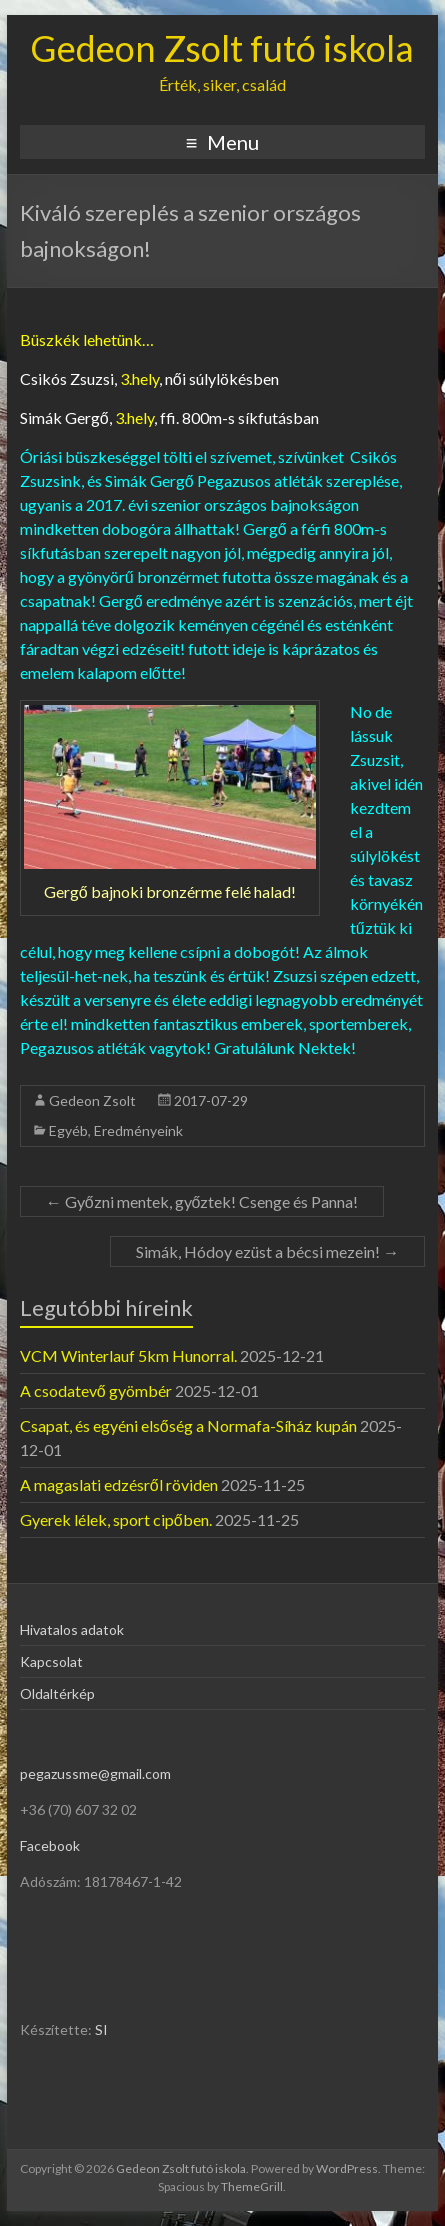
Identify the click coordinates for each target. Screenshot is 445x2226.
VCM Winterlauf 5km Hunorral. (128, 1355)
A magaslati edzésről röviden (119, 1484)
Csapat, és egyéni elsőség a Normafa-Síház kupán (188, 1425)
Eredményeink (138, 1130)
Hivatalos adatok (72, 1629)
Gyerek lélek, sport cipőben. (116, 1519)
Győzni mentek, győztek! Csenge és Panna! (202, 1201)
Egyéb (68, 1130)
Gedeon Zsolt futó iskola (222, 48)
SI (101, 2029)
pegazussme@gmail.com (95, 1773)
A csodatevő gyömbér (96, 1390)
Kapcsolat (51, 1661)
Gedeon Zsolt (92, 1100)
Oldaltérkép (57, 1693)
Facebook (50, 1845)
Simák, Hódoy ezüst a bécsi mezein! (267, 1251)
